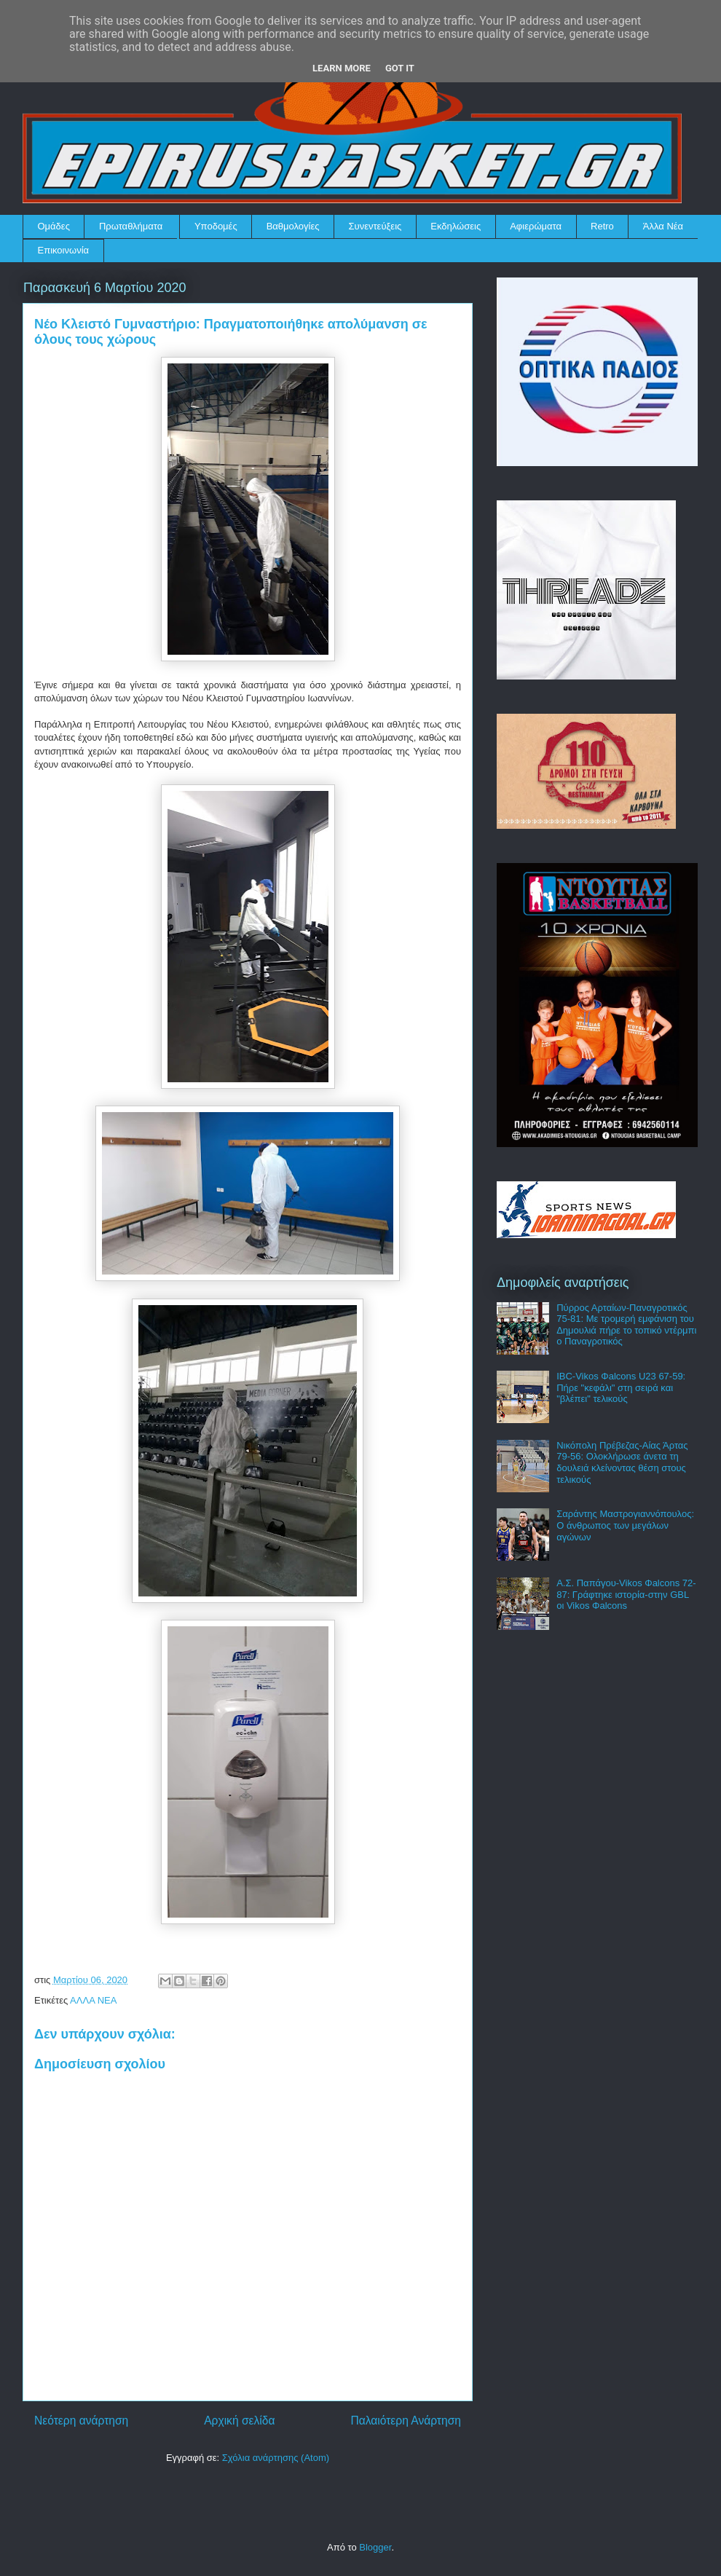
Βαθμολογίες (293, 226)
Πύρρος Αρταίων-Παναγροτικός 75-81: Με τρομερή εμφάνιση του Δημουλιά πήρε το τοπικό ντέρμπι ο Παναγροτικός (626, 1324)
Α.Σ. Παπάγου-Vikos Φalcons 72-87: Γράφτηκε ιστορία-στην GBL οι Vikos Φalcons (626, 1594)
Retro (602, 226)
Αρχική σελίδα (239, 2420)
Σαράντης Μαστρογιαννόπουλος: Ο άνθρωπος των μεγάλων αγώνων (625, 1525)
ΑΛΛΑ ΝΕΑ (93, 2000)
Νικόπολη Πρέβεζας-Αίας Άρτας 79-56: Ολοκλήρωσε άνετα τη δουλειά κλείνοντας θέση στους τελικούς (621, 1462)
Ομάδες (54, 226)
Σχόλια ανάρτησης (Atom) (275, 2457)
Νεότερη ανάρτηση (81, 2420)
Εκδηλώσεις (455, 226)
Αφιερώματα (536, 226)
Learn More (341, 68)
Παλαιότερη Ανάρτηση (405, 2420)
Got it (399, 68)
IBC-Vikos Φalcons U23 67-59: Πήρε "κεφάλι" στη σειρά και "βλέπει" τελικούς (620, 1387)
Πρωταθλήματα (130, 226)
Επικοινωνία (64, 250)
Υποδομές (215, 226)
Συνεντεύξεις (375, 226)
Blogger (375, 2547)
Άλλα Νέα (663, 226)
